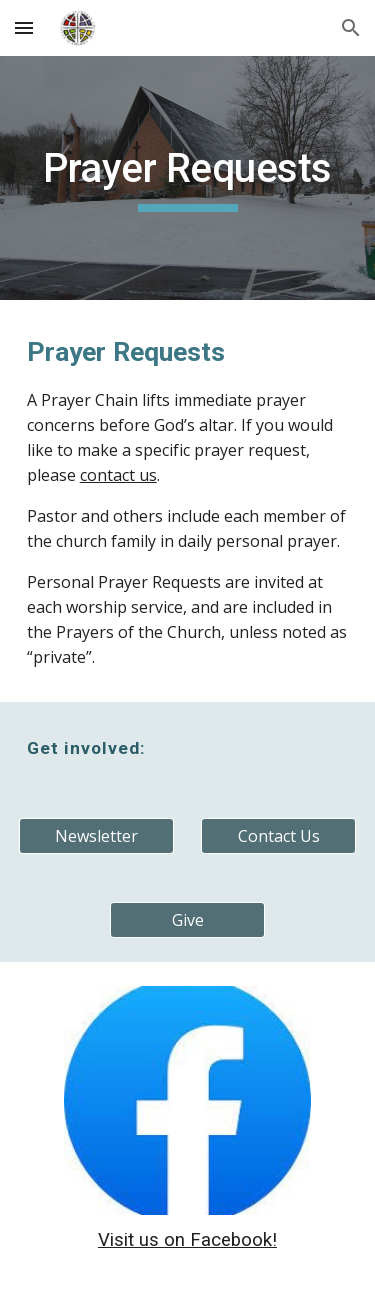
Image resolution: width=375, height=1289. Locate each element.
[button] (24, 27)
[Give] (187, 920)
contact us (118, 475)
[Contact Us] (278, 836)
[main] (188, 178)
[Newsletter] (96, 836)
